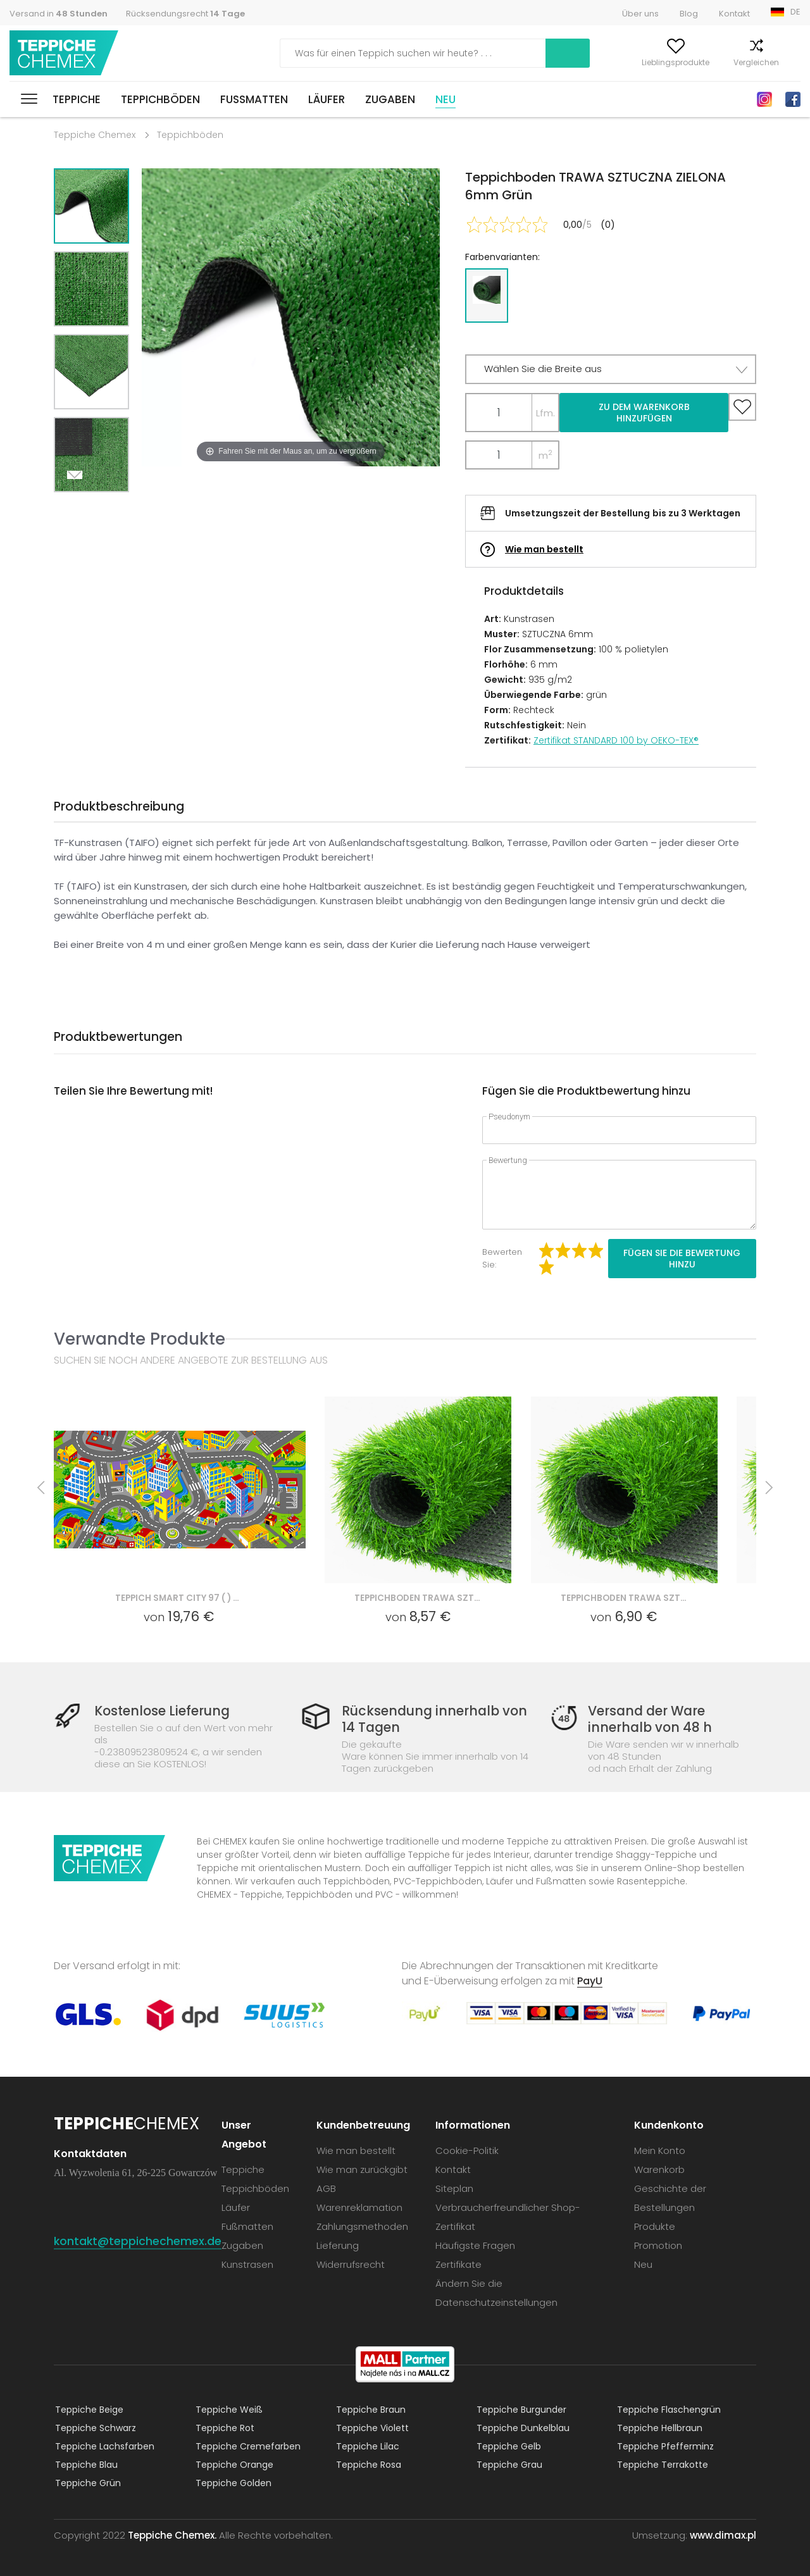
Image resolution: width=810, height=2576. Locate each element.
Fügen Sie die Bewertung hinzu (681, 1259)
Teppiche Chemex (65, 53)
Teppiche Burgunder (520, 2409)
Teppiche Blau (85, 2464)
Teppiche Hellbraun (658, 2427)
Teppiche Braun (369, 2409)
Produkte (654, 2225)
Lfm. (545, 413)
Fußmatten (254, 99)
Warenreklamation (361, 2206)
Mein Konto (552, 62)
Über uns (640, 14)
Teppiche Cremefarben (246, 2445)
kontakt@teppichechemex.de (138, 2240)
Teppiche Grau (508, 2464)
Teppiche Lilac (366, 2445)
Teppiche (77, 99)
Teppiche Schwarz (94, 2427)
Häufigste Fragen (476, 2244)
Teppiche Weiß (227, 2409)
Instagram (764, 99)
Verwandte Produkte (139, 1338)
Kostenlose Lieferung (165, 1711)
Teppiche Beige (88, 2409)
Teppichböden (160, 99)
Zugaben (390, 99)
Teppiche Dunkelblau (521, 2427)
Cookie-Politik (468, 2149)
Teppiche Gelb (507, 2445)
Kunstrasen (249, 2263)
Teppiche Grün (87, 2482)
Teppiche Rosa (367, 2464)
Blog (689, 14)
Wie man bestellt (544, 549)
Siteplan (456, 2187)
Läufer (326, 99)
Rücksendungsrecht (185, 14)
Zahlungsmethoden (363, 2225)
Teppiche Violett (371, 2427)
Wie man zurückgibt (363, 2168)
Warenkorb (780, 62)
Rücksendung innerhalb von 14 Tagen (434, 1719)
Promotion (658, 2244)
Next (77, 508)
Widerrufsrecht (352, 2263)
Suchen (479, 53)
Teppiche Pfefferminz (664, 2445)
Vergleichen (712, 62)
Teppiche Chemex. (172, 2534)
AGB (327, 2187)
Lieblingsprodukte (631, 62)
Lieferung (339, 2244)
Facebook (793, 99)
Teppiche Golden (232, 2482)
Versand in (58, 14)
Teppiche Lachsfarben (103, 2445)
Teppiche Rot (223, 2427)
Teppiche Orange (233, 2464)
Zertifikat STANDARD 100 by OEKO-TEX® (616, 740)
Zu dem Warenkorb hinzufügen (644, 413)
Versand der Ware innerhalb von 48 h (646, 1719)
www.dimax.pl (723, 2534)
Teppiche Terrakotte (661, 2464)
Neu (445, 99)
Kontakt (734, 14)
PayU (589, 1980)
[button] (610, 369)
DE (795, 12)
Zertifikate (460, 2263)
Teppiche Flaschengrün (668, 2409)
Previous (105, 508)
